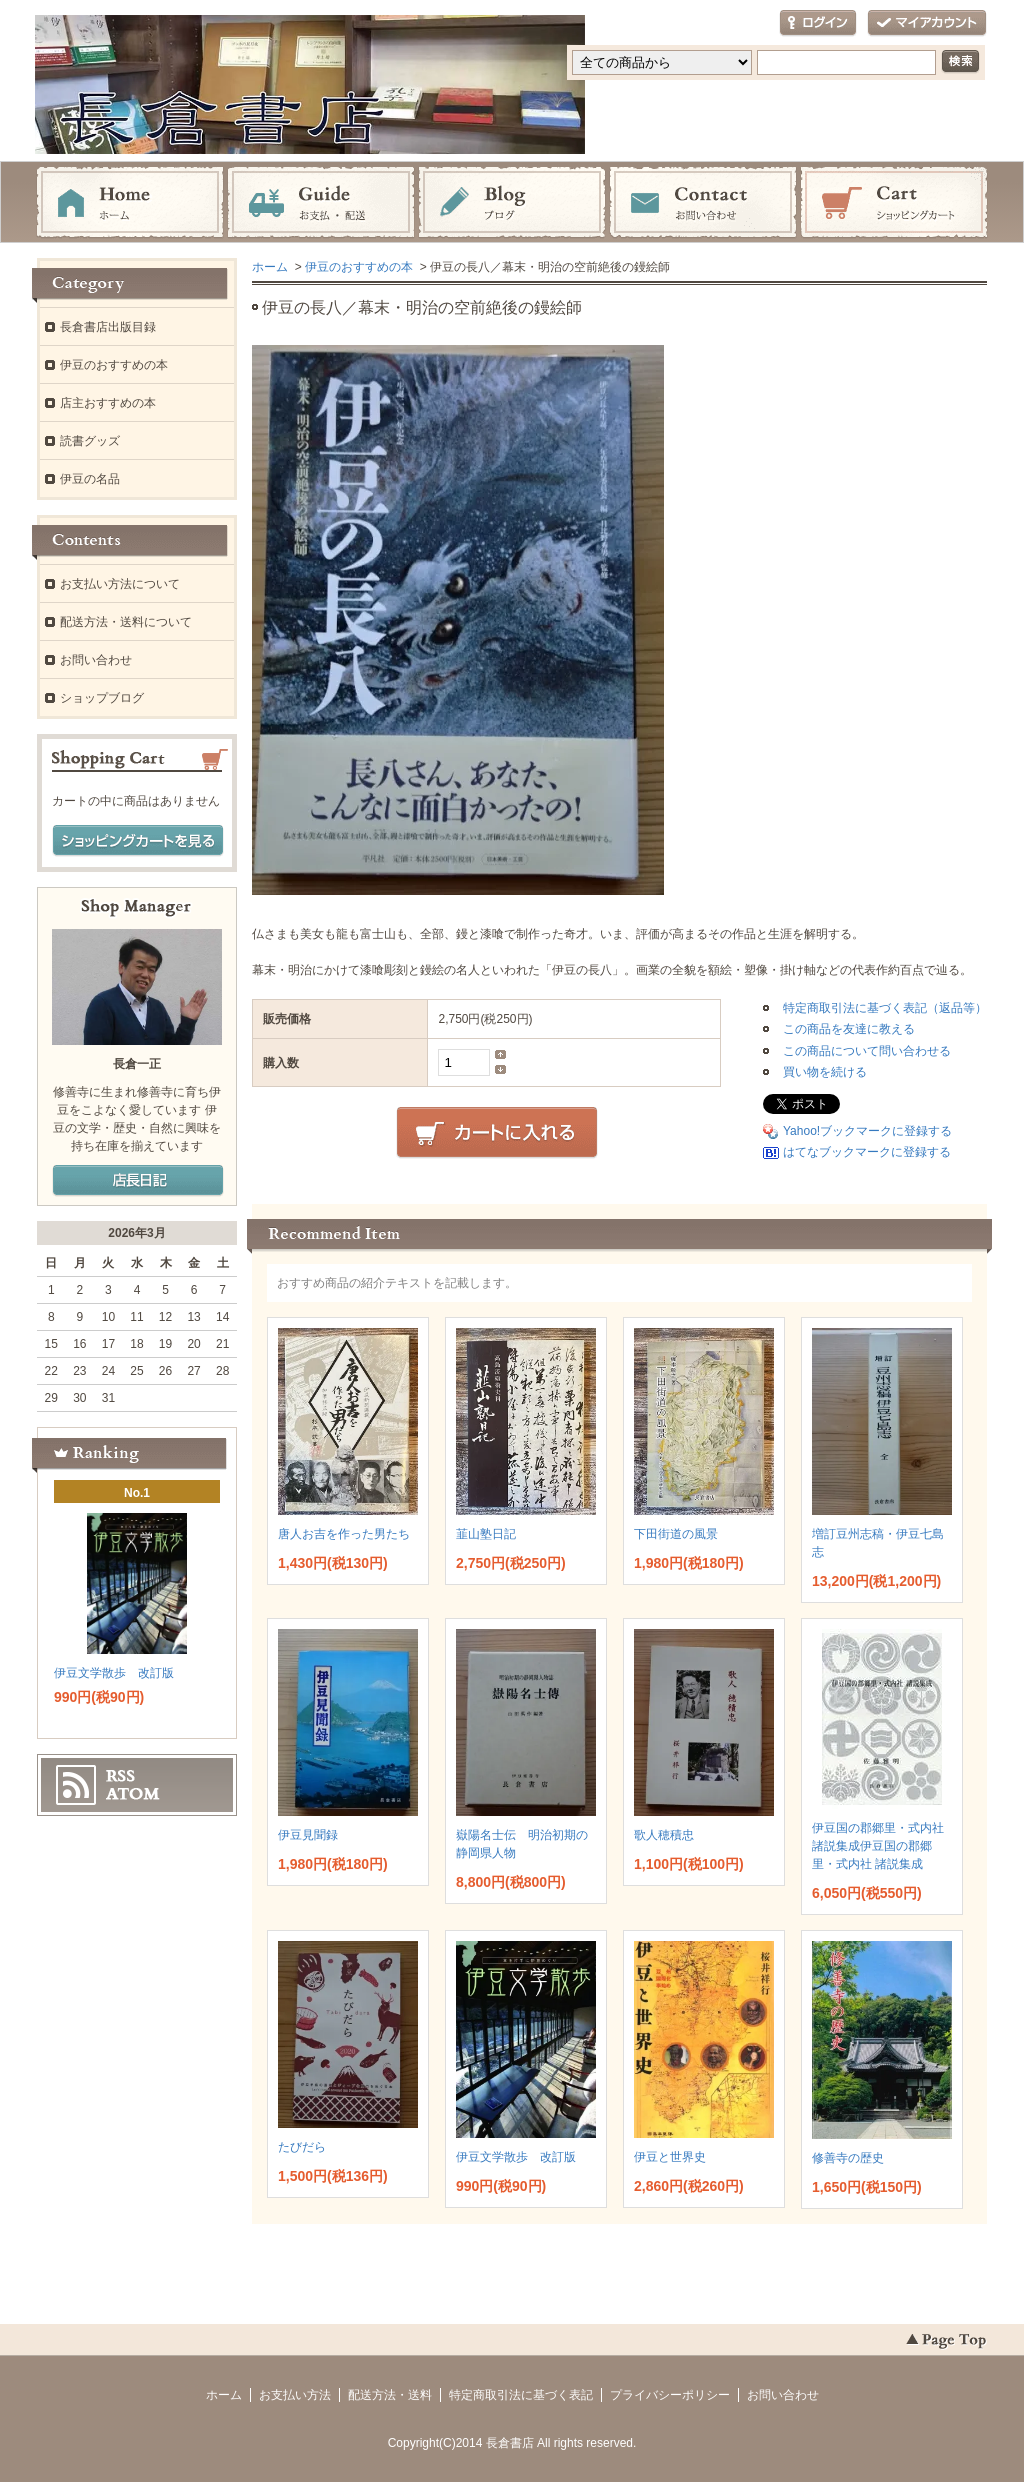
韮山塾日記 (486, 1534)
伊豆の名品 (90, 479)
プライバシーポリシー (670, 2395)
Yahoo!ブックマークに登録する (867, 1131)
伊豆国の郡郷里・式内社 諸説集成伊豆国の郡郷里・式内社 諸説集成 (878, 1846)
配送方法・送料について (126, 622)
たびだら (302, 2147)
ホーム (130, 203)
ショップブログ (102, 698)
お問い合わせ (703, 203)
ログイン (818, 23)
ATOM (133, 1794)
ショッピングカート (894, 203)
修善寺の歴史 (848, 2158)
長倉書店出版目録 (108, 327)
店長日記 (138, 1181)
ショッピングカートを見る (138, 841)
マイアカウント (927, 23)
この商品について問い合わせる (867, 1051)
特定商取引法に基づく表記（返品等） (885, 1008)
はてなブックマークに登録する (867, 1152)
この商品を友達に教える (849, 1029)
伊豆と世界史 (670, 2157)
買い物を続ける (825, 1072)
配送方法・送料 (390, 2395)
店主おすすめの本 (108, 403)
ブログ (512, 203)
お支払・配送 (321, 203)
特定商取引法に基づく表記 (521, 2395)
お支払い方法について (120, 584)
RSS (120, 1776)
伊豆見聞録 (308, 1835)
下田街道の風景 (676, 1534)
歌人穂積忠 (664, 1835)
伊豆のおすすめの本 (359, 267)
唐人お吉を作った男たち (344, 1534)
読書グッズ (90, 441)
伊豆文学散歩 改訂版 (516, 2157)
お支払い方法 (295, 2395)
